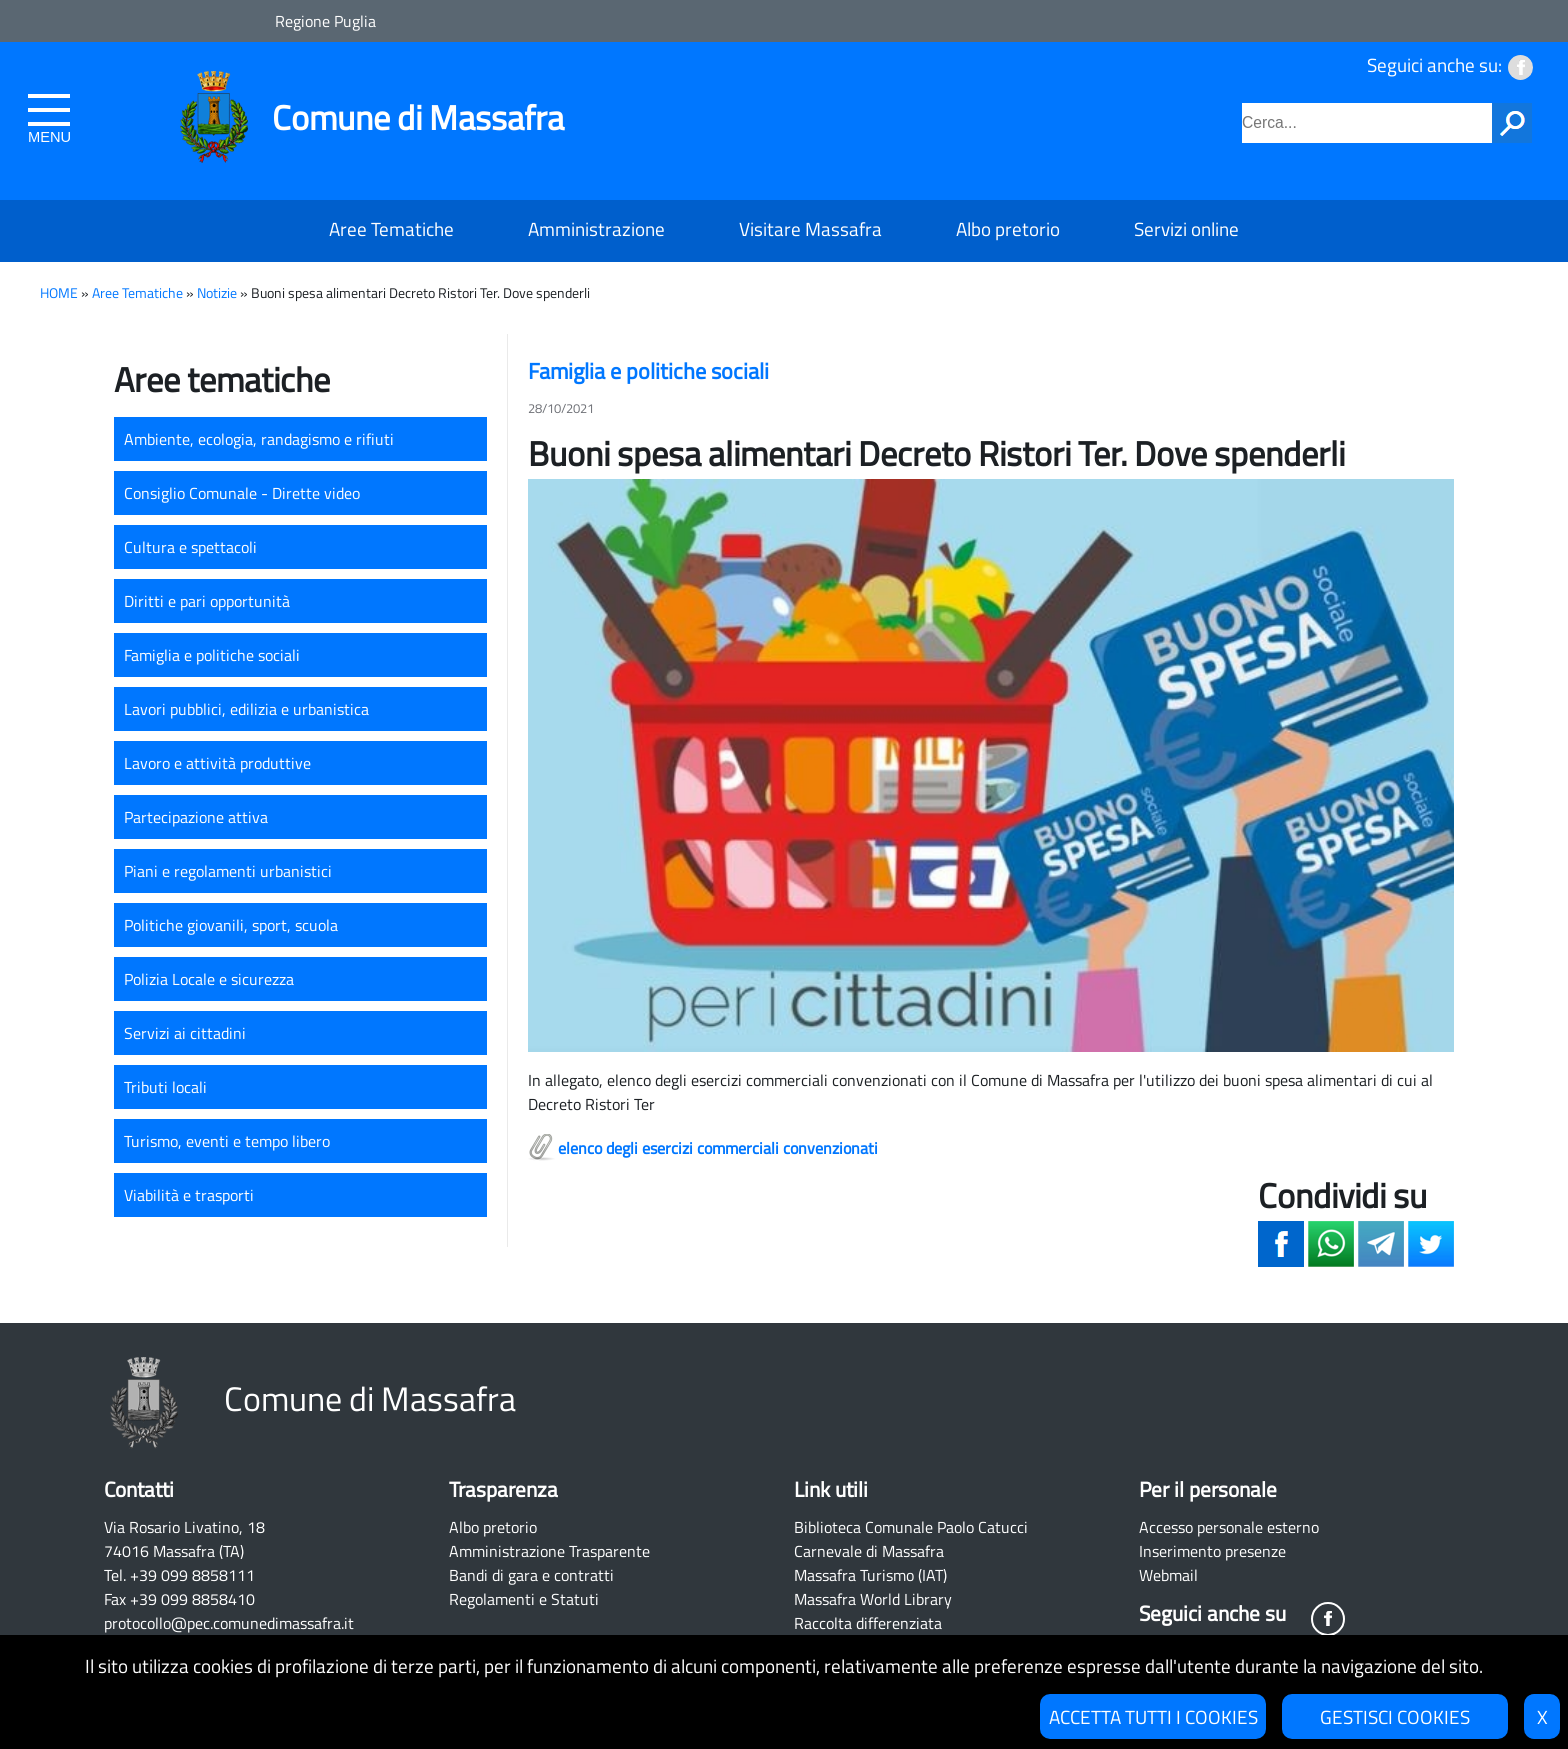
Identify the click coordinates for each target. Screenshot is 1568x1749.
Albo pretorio (1008, 228)
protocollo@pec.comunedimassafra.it (229, 1623)
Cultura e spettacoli (190, 547)
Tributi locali (165, 1087)
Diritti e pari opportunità (207, 601)
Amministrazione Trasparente (549, 1551)
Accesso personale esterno (1229, 1527)
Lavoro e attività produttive (217, 763)
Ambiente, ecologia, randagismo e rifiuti (259, 439)
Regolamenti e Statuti (524, 1599)
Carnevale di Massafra (869, 1551)
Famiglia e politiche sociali (212, 655)
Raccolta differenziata (868, 1623)
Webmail (1168, 1575)
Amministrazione (596, 228)
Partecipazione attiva (196, 817)
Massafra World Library (873, 1599)
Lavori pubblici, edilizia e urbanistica (246, 709)
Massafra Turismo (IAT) (870, 1575)
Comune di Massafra (418, 117)
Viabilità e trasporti (189, 1195)
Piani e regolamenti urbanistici (228, 871)
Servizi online (1186, 228)
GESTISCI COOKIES (1395, 1716)
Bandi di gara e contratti (531, 1575)
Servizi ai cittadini (185, 1033)
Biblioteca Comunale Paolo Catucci (911, 1527)
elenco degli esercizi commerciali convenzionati (718, 1148)
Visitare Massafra (810, 228)
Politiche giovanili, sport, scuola (231, 925)
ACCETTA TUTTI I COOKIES (1153, 1716)
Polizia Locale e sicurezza (209, 979)
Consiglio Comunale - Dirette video (242, 493)
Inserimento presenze (1212, 1551)
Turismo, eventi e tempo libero (227, 1141)
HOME (59, 293)
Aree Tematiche (391, 228)
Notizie (217, 293)
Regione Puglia (325, 21)
